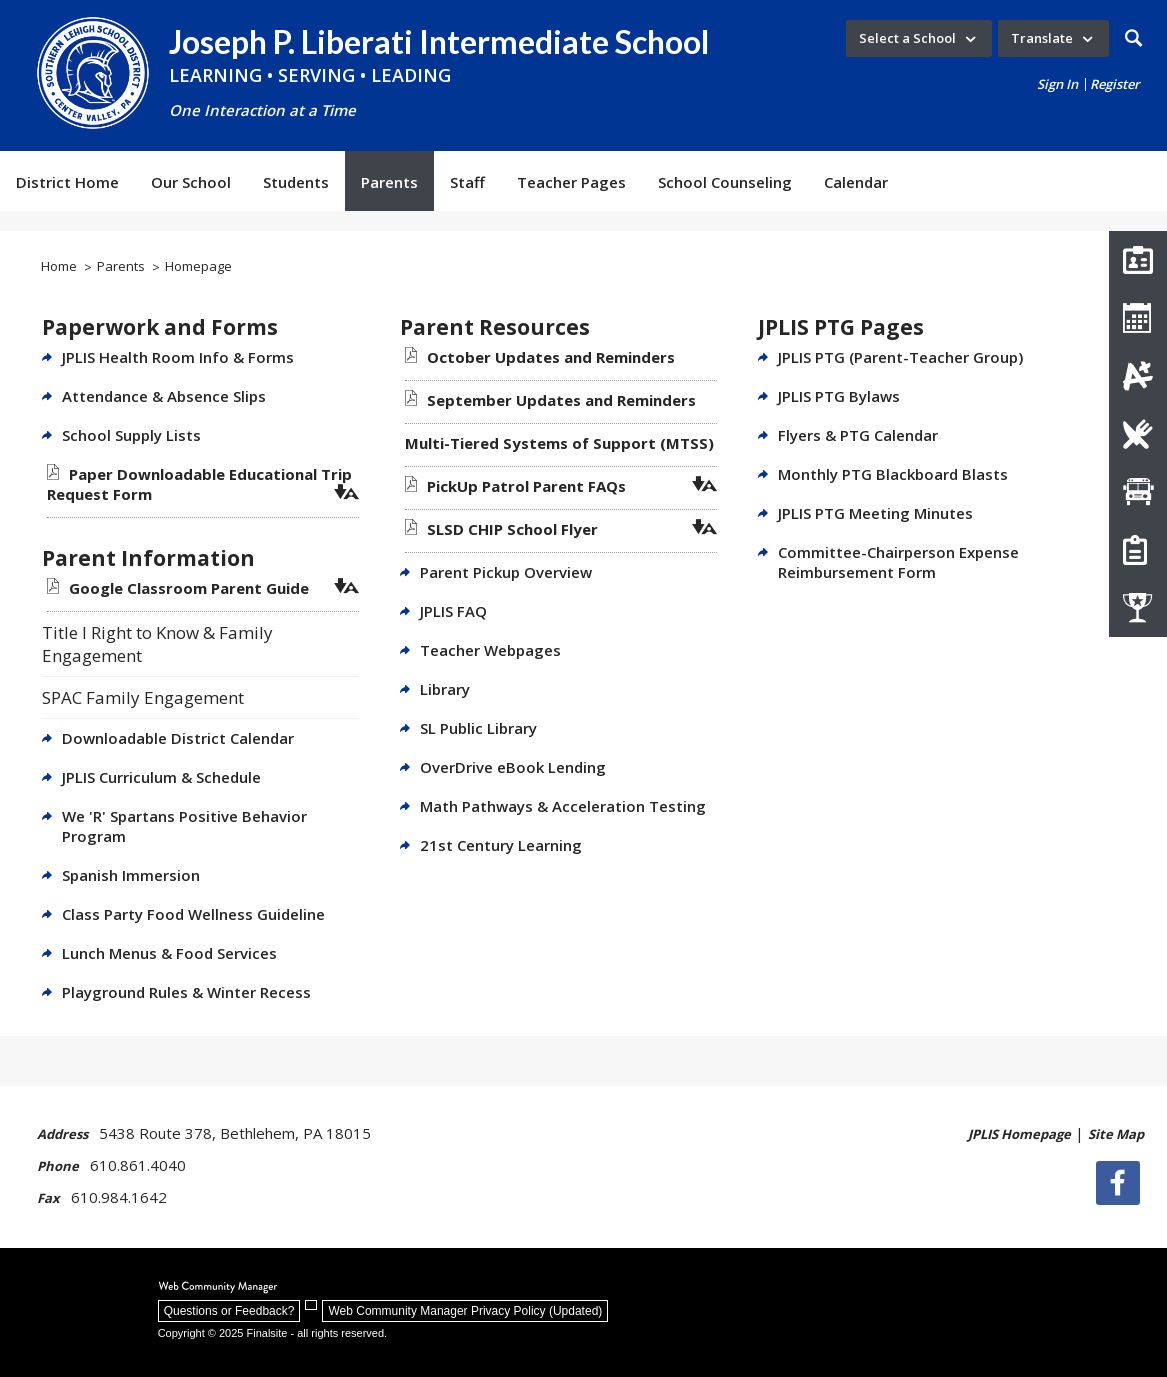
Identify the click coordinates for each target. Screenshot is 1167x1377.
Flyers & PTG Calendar (858, 435)
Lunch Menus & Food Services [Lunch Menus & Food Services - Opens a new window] (169, 953)
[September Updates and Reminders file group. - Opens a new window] (561, 400)
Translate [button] (1042, 38)
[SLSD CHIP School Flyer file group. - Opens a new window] (512, 529)
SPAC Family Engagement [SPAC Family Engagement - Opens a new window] (143, 697)
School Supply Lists (131, 435)
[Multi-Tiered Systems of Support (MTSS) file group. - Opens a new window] (559, 443)
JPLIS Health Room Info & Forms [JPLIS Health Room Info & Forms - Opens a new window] (178, 357)
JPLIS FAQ (453, 611)
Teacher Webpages (490, 650)
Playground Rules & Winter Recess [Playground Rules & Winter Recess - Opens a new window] (186, 992)
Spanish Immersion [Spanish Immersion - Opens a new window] (131, 875)
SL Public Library (478, 728)
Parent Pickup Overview (506, 572)
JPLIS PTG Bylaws (839, 396)
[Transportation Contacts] (1138, 492)
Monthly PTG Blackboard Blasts (893, 474)
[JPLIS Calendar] (1138, 318)
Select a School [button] (907, 38)
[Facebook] (1122, 1183)
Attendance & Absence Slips (164, 396)
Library (445, 689)
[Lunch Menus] (1138, 434)
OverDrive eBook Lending (513, 767)
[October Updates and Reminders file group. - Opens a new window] (551, 357)
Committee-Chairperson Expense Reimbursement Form (898, 562)
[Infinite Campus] (1138, 376)
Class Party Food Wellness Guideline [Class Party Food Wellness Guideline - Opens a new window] (193, 914)
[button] (1133, 38)
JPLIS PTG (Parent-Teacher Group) (900, 357)
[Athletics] (1138, 608)
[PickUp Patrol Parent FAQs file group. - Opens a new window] (526, 486)
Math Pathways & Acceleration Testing (563, 806)
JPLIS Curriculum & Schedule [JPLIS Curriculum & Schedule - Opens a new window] (161, 777)
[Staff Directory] (1138, 260)
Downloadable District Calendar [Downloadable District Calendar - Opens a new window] (178, 738)
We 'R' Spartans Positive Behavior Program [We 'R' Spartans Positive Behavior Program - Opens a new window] (184, 826)
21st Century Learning (501, 845)
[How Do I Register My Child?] (1138, 550)
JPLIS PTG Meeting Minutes (875, 513)
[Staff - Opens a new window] (467, 181)
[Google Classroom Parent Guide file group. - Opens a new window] (189, 588)
